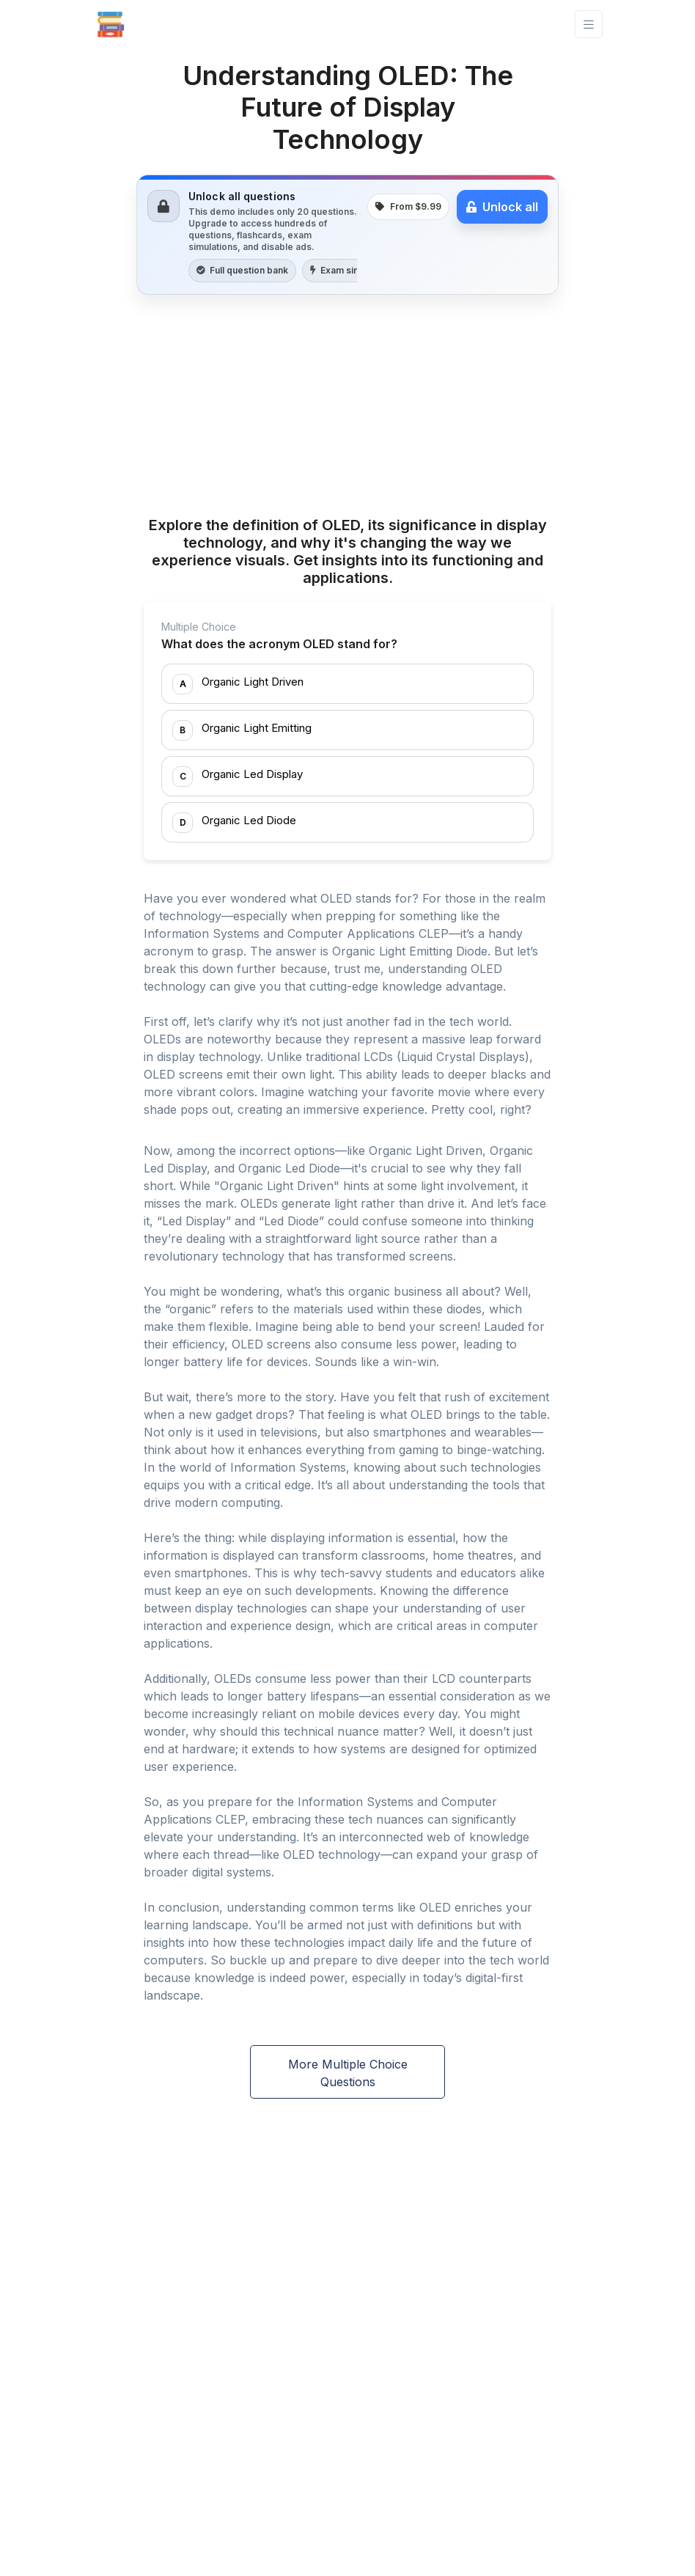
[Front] (110, 24)
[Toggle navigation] (589, 24)
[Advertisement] (347, 407)
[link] (347, 235)
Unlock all (502, 206)
